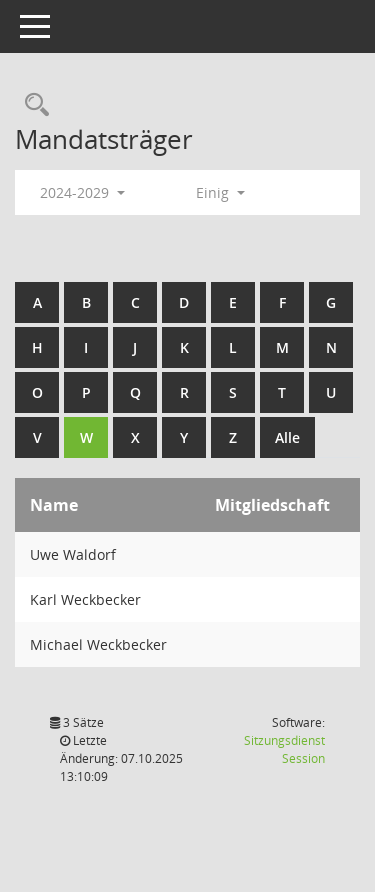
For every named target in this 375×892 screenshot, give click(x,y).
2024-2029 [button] (82, 192)
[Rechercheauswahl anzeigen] (32, 105)
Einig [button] (220, 192)
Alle (287, 437)
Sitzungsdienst (284, 749)
